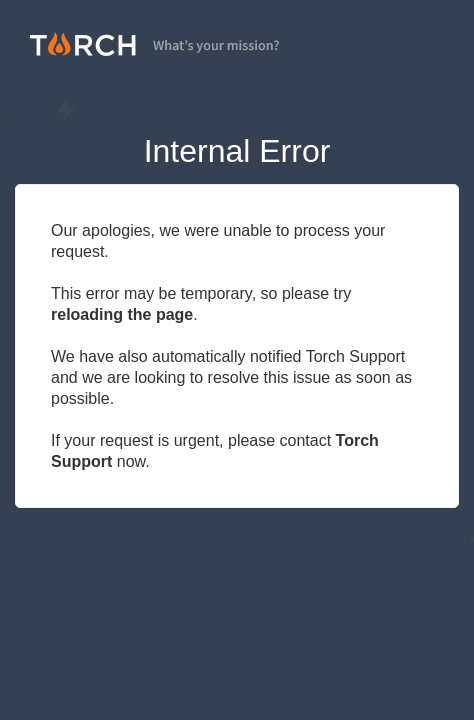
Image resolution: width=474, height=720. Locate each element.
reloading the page (122, 314)
